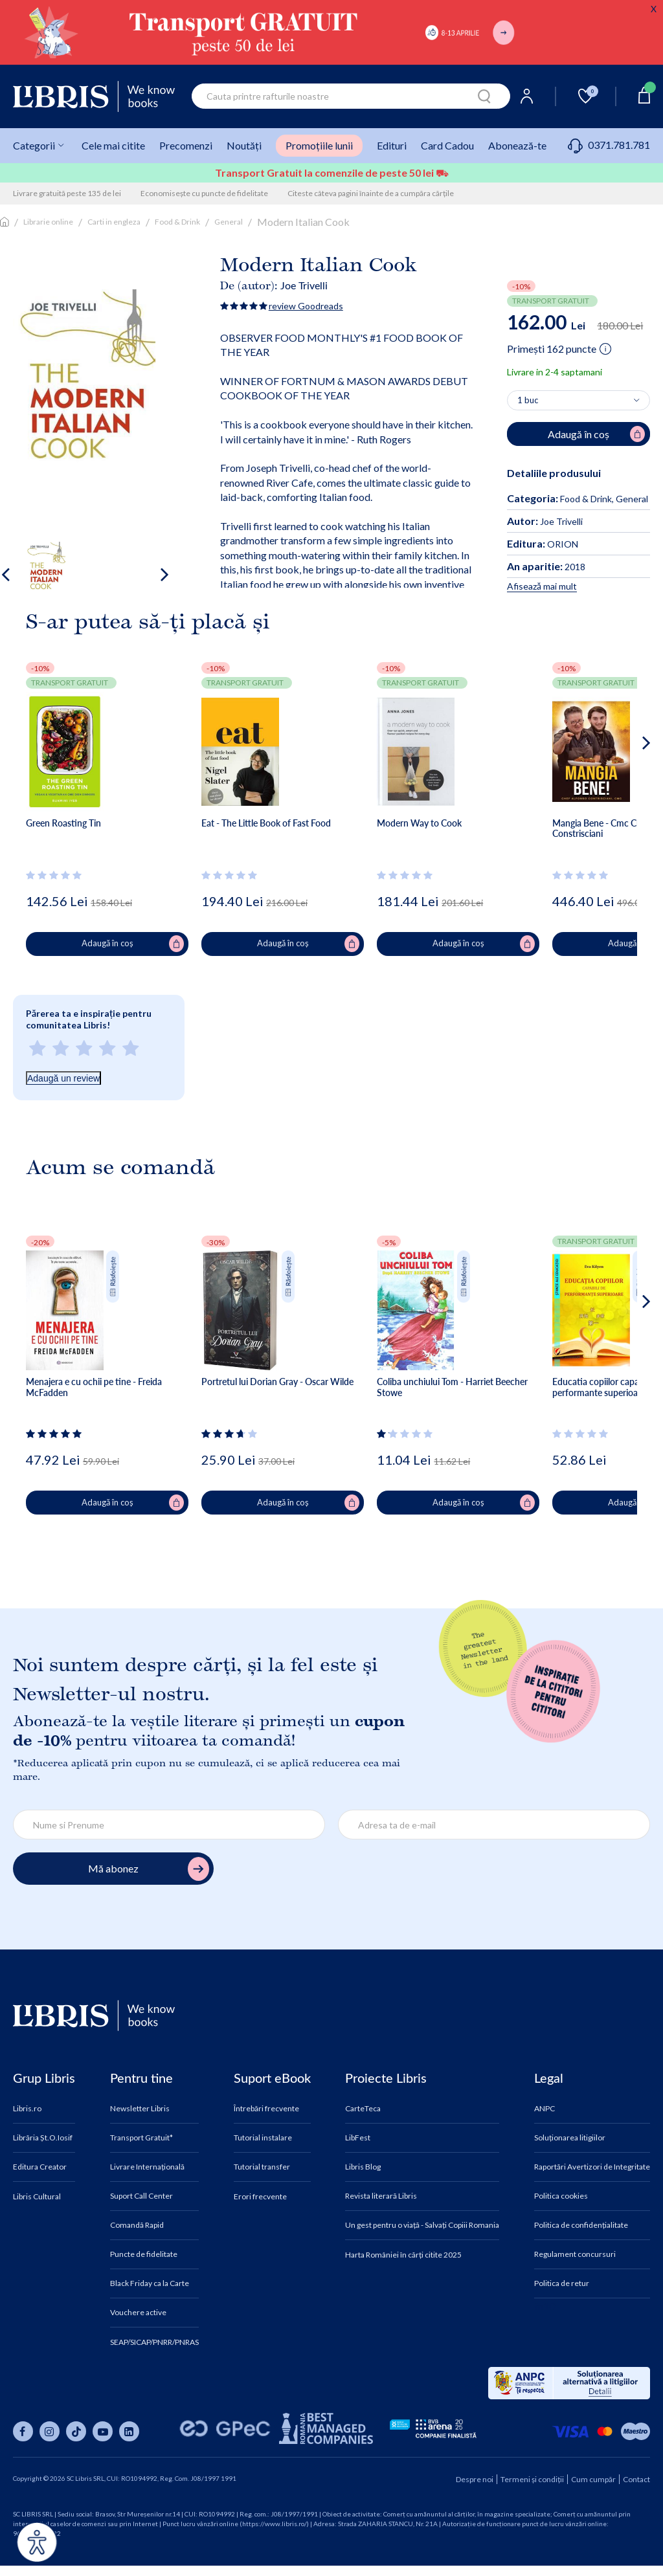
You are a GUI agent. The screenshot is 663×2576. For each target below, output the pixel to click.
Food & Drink (177, 222)
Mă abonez (148, 1869)
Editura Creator (40, 2167)
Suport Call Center (141, 2196)
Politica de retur (561, 2283)
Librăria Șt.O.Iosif (43, 2138)
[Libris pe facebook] (23, 2431)
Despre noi (474, 2479)
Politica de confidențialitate (581, 2225)
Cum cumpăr (593, 2479)
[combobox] (351, 96)
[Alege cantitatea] (578, 400)
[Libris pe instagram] (49, 2431)
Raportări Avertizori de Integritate (592, 2167)
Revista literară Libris (381, 2196)
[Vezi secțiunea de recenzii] (56, 875)
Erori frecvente (260, 2197)
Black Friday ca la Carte (149, 2283)
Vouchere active (138, 2312)
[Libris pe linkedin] (129, 2431)
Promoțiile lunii (319, 145)
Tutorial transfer (262, 2167)
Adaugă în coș (133, 943)
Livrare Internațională (147, 2167)
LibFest (357, 2138)
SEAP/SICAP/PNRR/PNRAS (154, 2342)
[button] (622, 795)
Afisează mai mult (542, 586)
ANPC (544, 2109)
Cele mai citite (113, 145)
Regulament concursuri (575, 2254)
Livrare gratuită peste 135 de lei (67, 193)
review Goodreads (306, 305)
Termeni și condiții (532, 2479)
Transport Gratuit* (141, 2138)
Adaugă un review (63, 1078)
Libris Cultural (37, 2197)
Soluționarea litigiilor (569, 2138)
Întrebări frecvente (266, 2109)
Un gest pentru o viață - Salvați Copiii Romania (422, 2225)
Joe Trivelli (304, 285)
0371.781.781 (609, 145)
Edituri (392, 145)
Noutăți (244, 145)
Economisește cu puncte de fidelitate (204, 193)
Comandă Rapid (137, 2225)
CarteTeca (363, 2109)
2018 (546, 566)
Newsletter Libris (140, 2109)
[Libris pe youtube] (103, 2431)
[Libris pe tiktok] (76, 2431)
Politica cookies (561, 2196)
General (228, 222)
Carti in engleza (113, 222)
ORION (542, 544)
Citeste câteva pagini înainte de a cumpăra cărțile (370, 193)
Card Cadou (447, 145)
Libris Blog (363, 2167)
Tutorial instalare (263, 2138)
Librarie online (48, 222)
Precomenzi (185, 145)
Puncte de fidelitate (143, 2254)
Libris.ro (27, 2109)
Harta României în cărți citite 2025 (403, 2255)
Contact (636, 2479)
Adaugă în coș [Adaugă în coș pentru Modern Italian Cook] (596, 434)
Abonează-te (517, 145)
